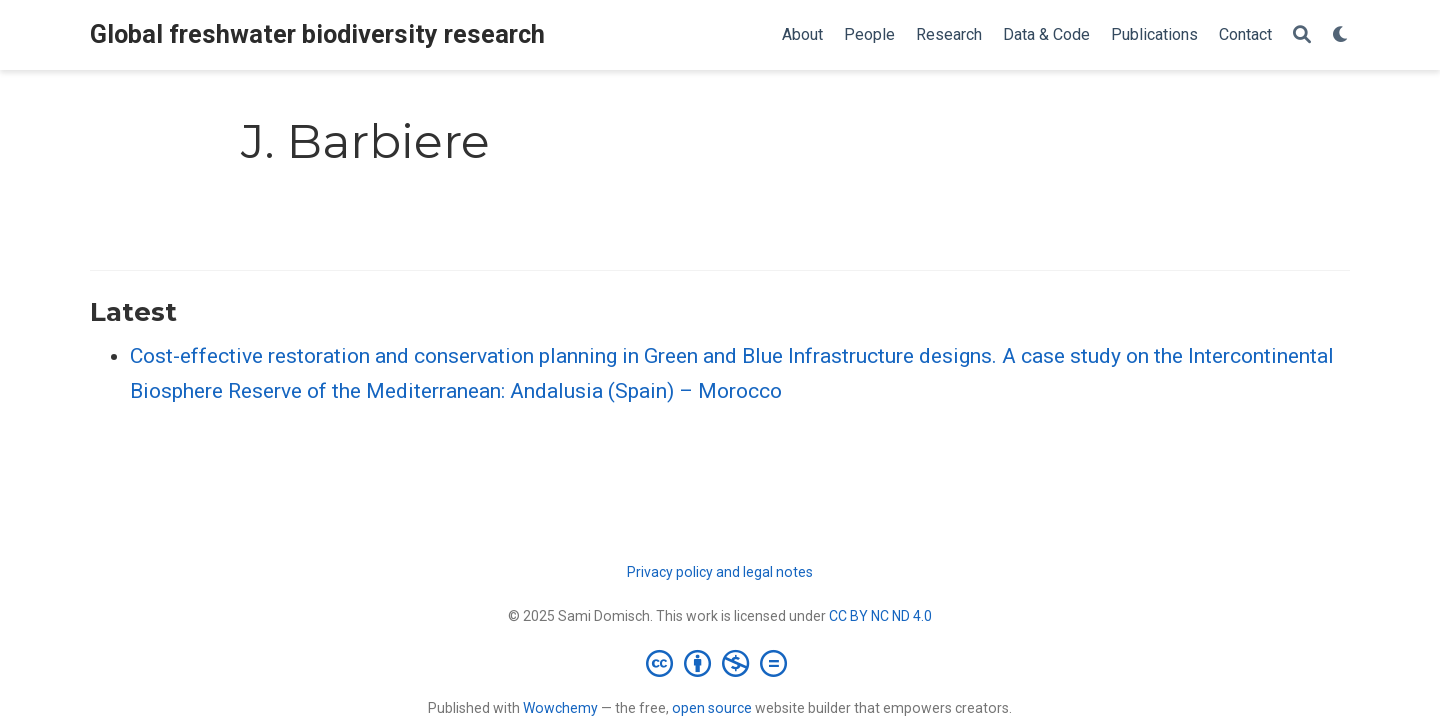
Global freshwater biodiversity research (317, 34)
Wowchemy (560, 708)
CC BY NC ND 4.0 (880, 616)
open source (712, 708)
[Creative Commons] (720, 663)
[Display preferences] (1341, 35)
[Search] (1302, 35)
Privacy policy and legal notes (720, 572)
